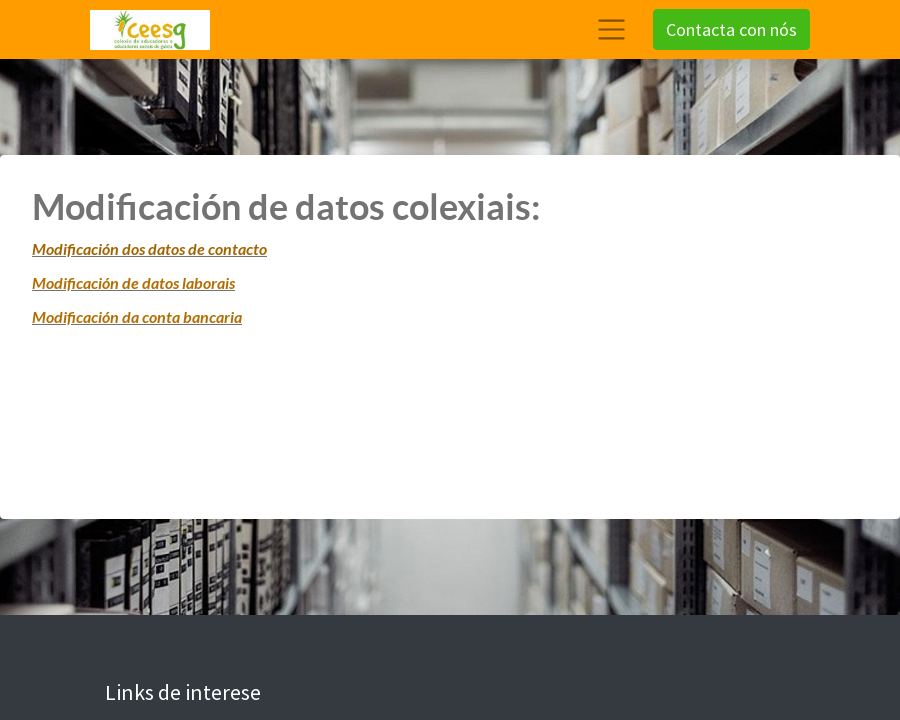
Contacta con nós (731, 29)
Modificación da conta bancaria (137, 316)
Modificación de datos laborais (133, 282)
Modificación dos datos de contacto (149, 248)
